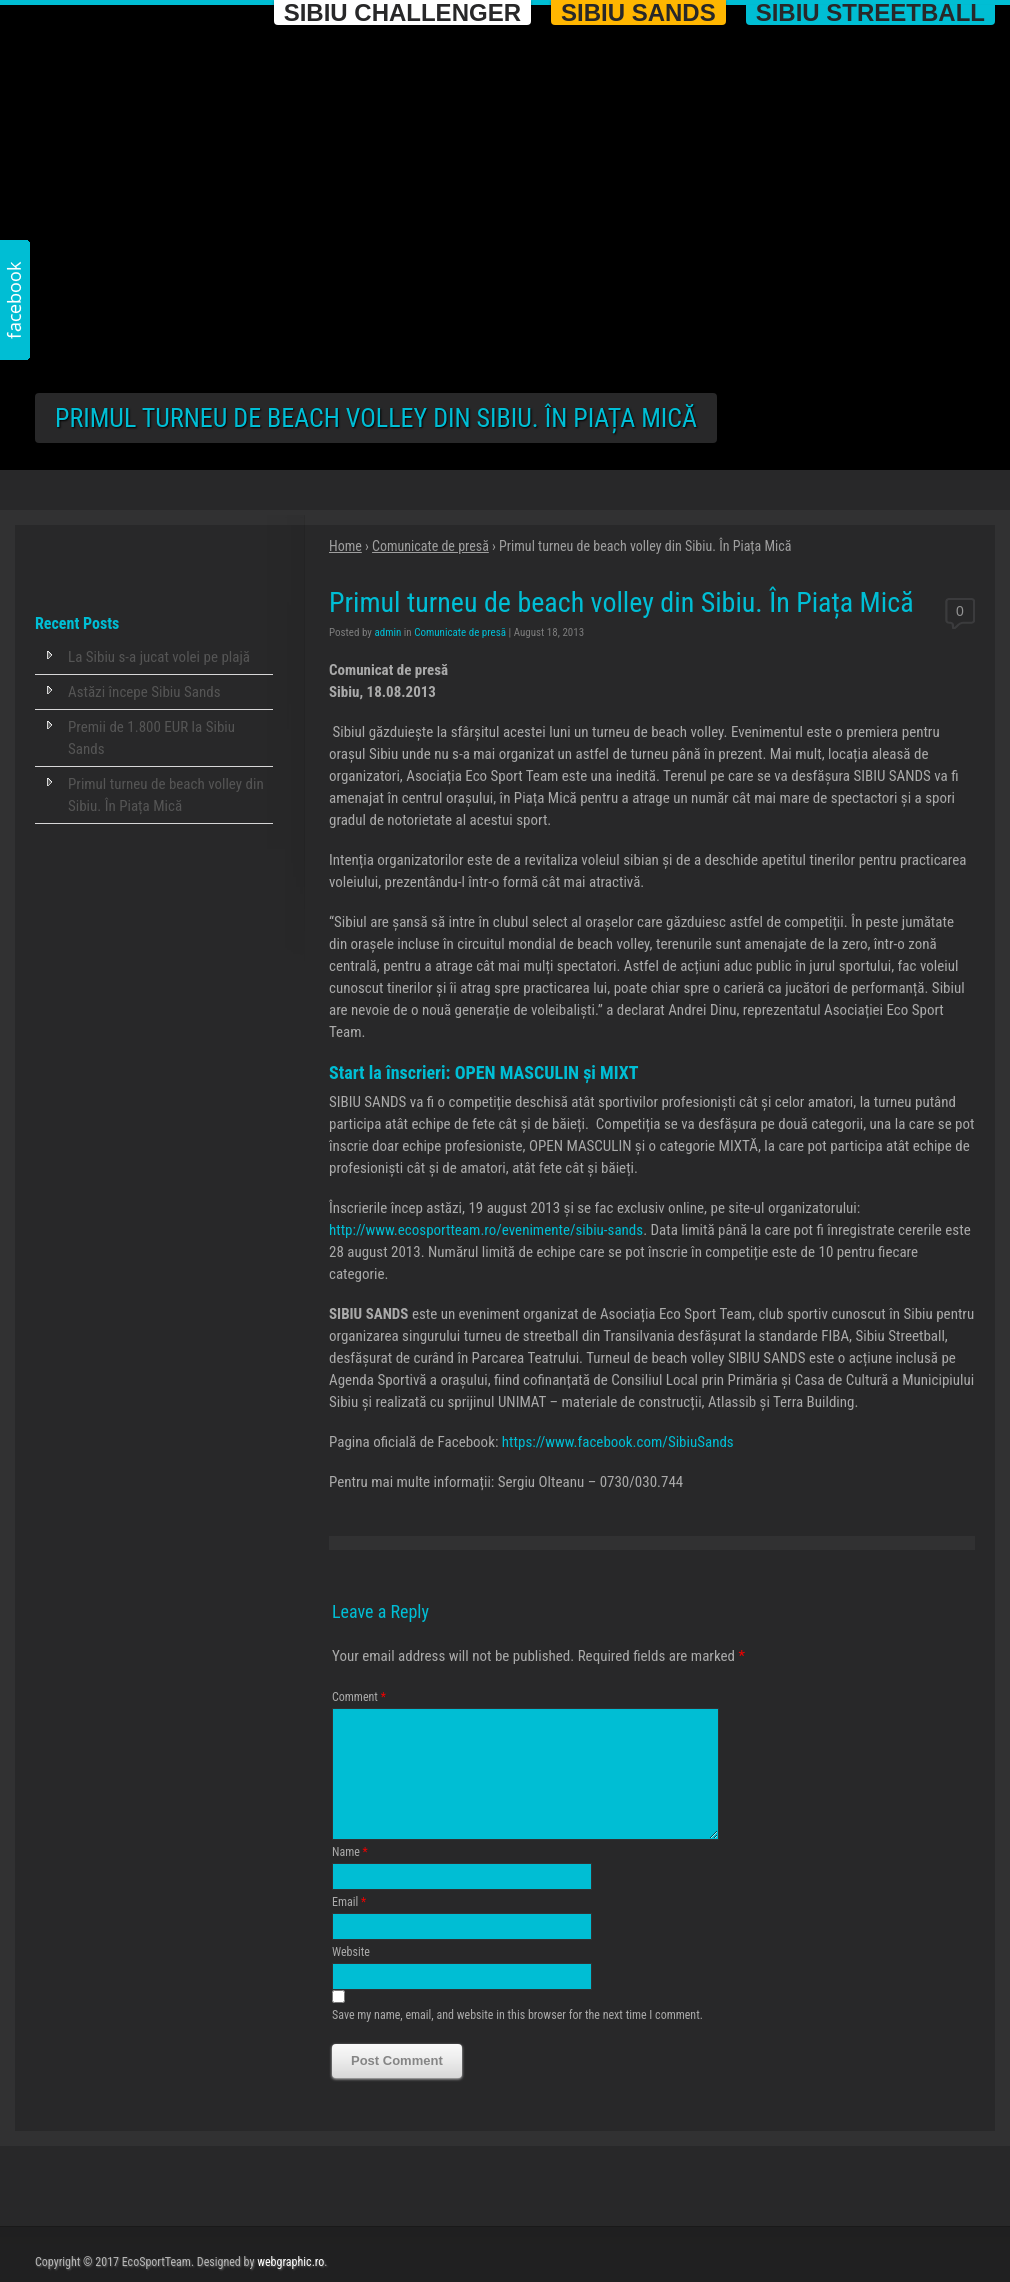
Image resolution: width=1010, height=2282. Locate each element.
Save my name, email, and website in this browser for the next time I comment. (517, 2039)
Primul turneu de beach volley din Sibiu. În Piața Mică (166, 795)
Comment (359, 1697)
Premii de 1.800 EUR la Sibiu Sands (151, 738)
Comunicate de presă (430, 546)
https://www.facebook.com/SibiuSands (618, 1442)
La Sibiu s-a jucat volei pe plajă (159, 657)
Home (345, 546)
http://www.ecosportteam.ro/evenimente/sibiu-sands (486, 1230)
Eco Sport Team (150, 88)
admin (387, 632)
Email (349, 1926)
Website (351, 1976)
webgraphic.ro (290, 2262)
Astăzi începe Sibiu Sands (144, 692)
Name (350, 1876)
